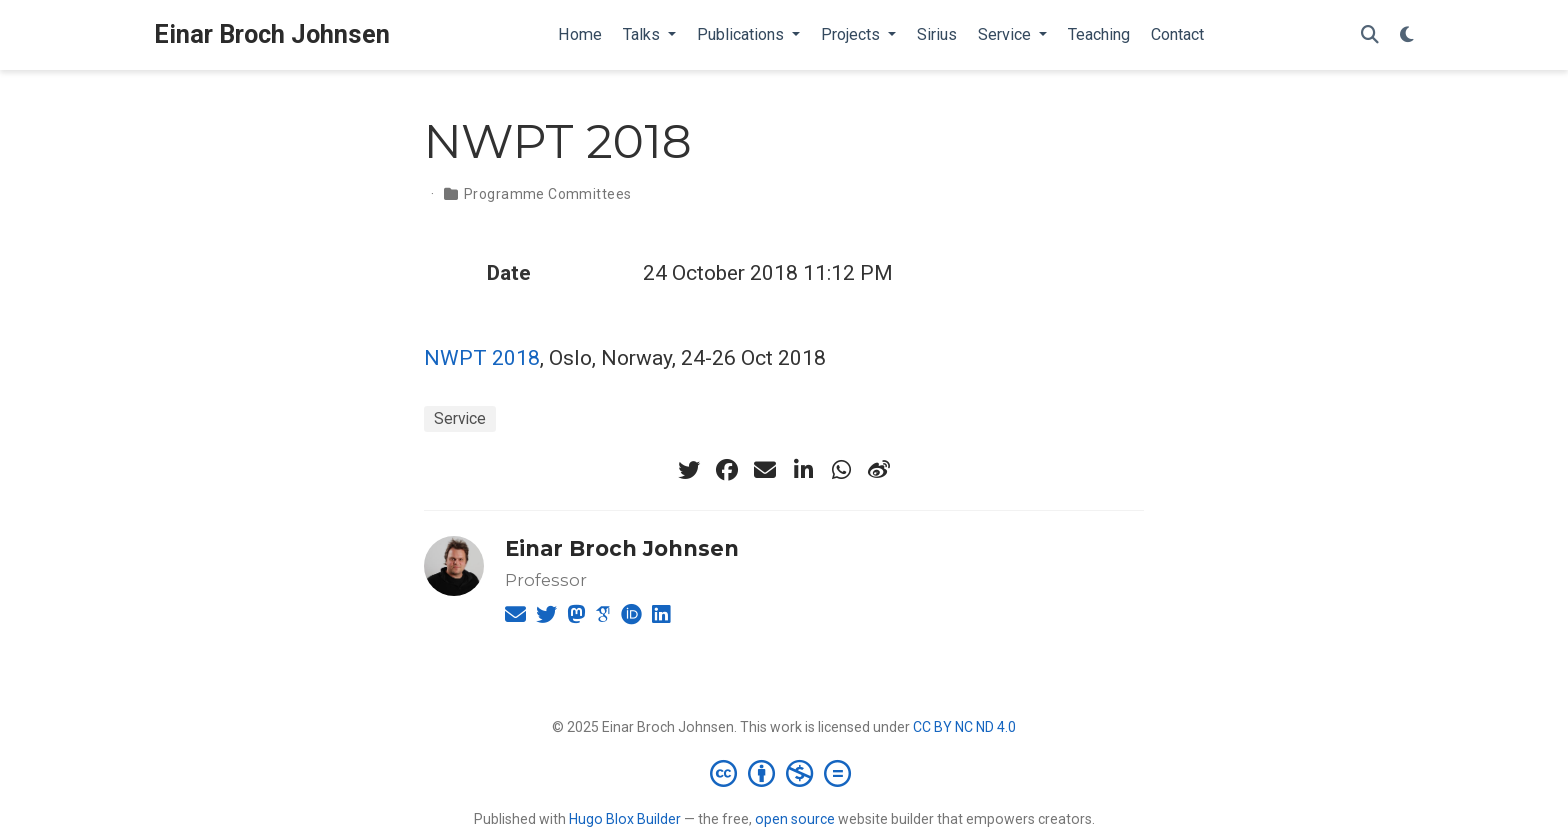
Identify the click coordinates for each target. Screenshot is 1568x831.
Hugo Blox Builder (625, 819)
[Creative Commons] (784, 773)
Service (460, 418)
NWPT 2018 (482, 358)
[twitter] (689, 470)
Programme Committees (547, 194)
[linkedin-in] (803, 470)
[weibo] (879, 470)
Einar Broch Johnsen (272, 34)
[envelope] (765, 470)
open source (795, 819)
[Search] (1370, 35)
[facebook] (727, 470)
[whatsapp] (841, 470)
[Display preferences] (1407, 35)
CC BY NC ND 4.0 (964, 727)
